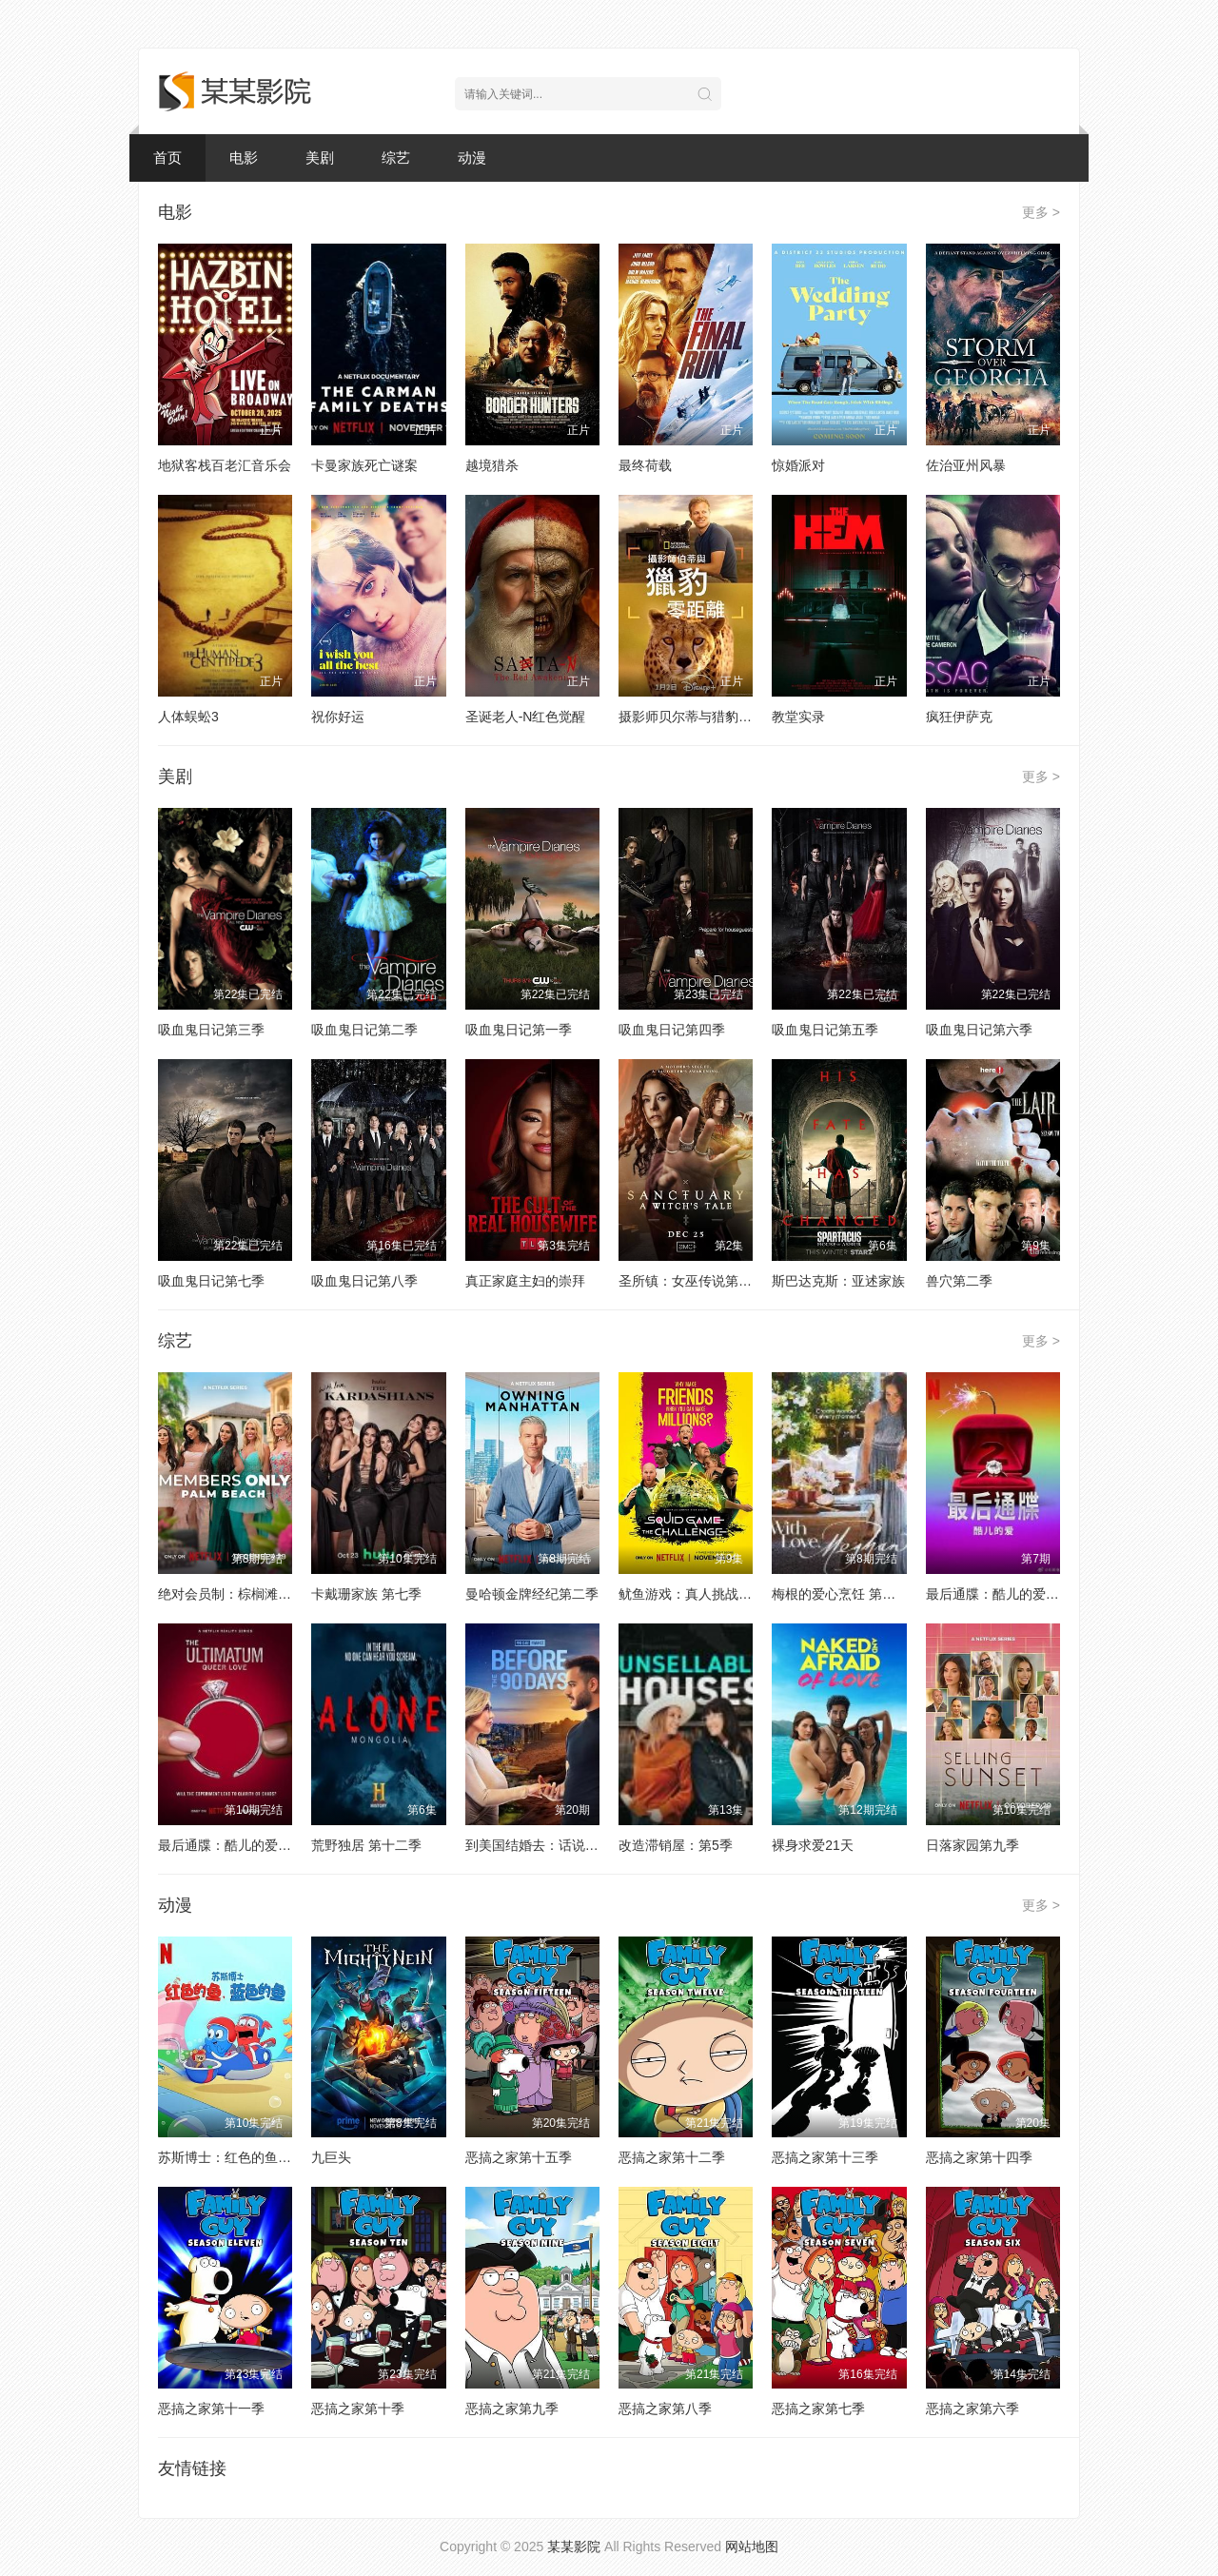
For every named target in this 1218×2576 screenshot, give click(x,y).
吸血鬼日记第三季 (211, 1029)
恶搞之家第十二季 (672, 2157)
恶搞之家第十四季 (979, 2157)
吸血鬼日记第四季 (672, 1029)
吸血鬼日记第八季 (364, 1280)
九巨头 (331, 2157)
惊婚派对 (798, 465)
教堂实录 (798, 716)
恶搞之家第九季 (512, 2408)
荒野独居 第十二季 (366, 1845)
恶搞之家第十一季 (211, 2408)
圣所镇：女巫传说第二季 (692, 1280)
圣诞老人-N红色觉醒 (525, 716)
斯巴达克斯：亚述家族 (838, 1280)
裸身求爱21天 (813, 1845)
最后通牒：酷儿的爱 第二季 (1008, 1594)
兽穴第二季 (959, 1280)
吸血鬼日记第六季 (979, 1029)
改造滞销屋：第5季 (676, 1845)
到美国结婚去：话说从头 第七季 (560, 1845)
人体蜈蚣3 (188, 716)
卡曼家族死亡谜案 (364, 465)
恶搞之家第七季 (818, 2408)
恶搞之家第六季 (972, 2408)
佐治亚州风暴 (966, 465)
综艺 (396, 157)
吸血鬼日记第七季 (211, 1280)
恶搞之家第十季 (357, 2408)
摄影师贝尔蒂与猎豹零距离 (698, 716)
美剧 (319, 157)
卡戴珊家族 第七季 (366, 1594)
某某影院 (573, 2546)
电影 (243, 157)
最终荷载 (645, 465)
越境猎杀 (492, 465)
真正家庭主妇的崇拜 (525, 1280)
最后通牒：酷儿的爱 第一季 (240, 1845)
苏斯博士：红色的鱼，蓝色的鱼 (251, 2157)
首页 (167, 157)
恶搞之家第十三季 (825, 2157)
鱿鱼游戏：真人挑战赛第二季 (705, 1594)
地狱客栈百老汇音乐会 (224, 465)
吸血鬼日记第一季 (518, 1029)
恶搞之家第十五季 (518, 2157)
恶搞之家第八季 (665, 2408)
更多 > (1041, 212)
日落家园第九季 (972, 1845)
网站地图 (751, 2546)
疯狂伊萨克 (959, 716)
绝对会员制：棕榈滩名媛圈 (238, 1594)
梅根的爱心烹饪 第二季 (840, 1594)
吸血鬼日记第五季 (825, 1029)
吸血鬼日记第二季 (364, 1029)
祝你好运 (337, 716)
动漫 (472, 157)
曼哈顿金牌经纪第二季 (532, 1594)
